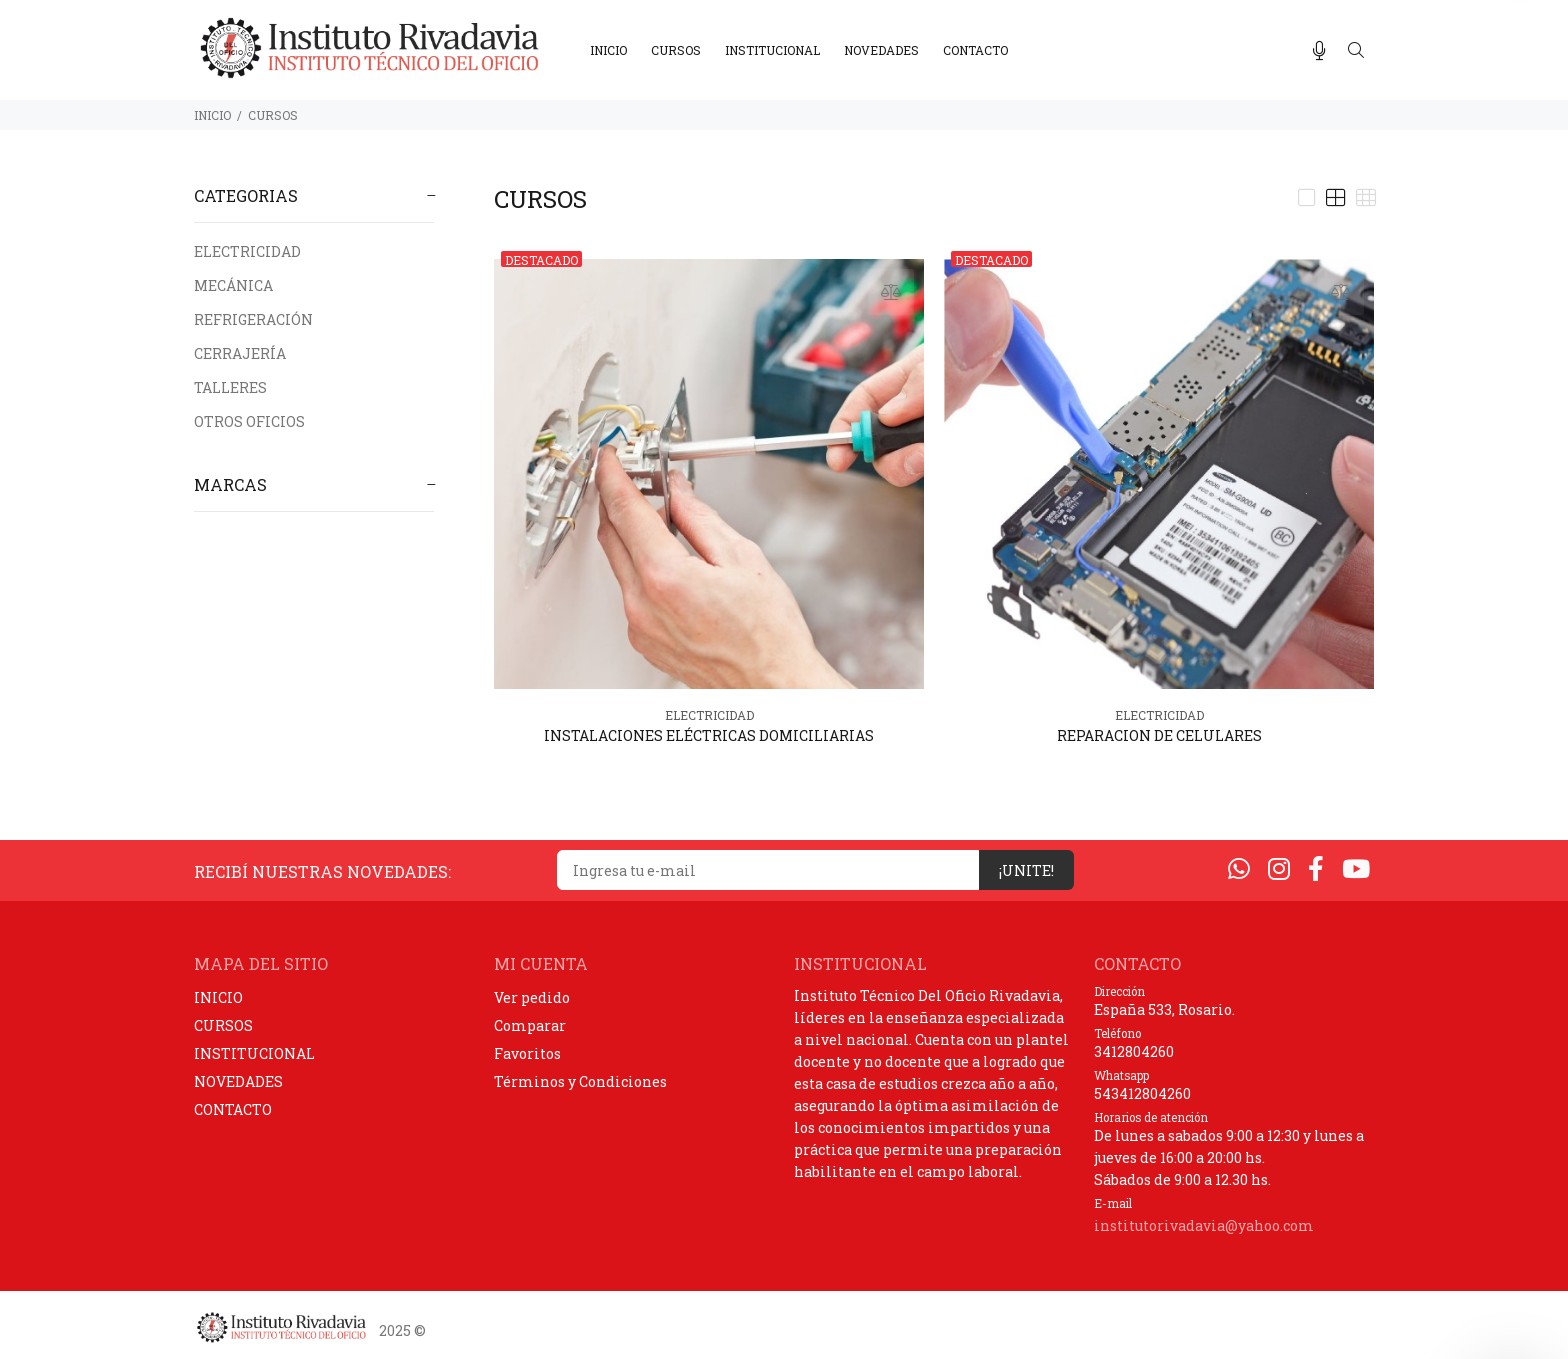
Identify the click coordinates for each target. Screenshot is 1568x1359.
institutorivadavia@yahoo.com (1204, 1225)
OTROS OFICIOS (249, 421)
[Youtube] (1356, 868)
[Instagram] (1279, 868)
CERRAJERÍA (240, 353)
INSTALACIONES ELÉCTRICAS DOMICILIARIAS (709, 735)
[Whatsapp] (1239, 868)
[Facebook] (1316, 868)
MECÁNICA (233, 285)
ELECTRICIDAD (247, 251)
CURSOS (273, 115)
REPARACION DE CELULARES (1159, 735)
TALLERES (230, 387)
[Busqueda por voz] (1319, 50)
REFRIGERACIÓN (253, 319)
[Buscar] (1356, 50)
